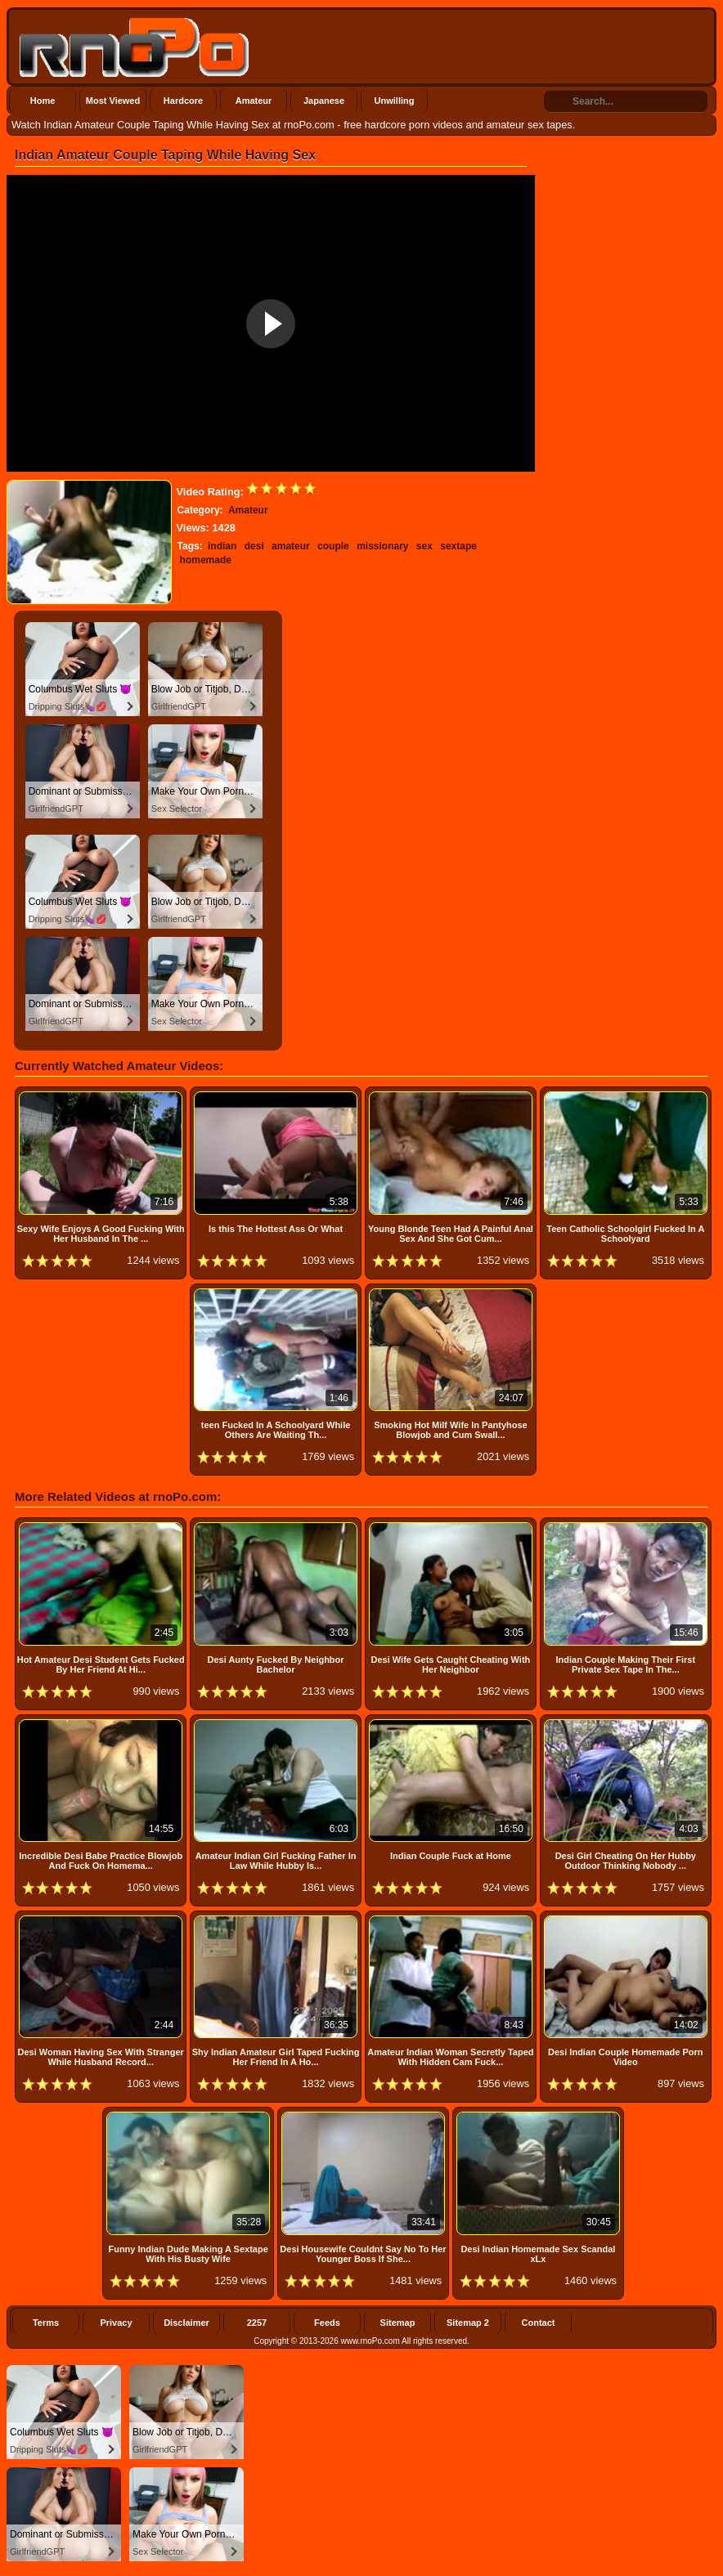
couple (333, 546)
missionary (382, 546)
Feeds (327, 2322)
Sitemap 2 (468, 2322)
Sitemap (397, 2322)
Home (43, 100)
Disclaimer (186, 2322)
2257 (257, 2322)
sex (424, 546)
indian (222, 546)
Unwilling (395, 100)
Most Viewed (113, 100)
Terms (46, 2322)
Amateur (254, 100)
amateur (291, 546)
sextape (458, 546)
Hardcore (183, 100)
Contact (538, 2322)
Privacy (116, 2322)
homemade (205, 560)
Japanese (323, 100)
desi (254, 546)
